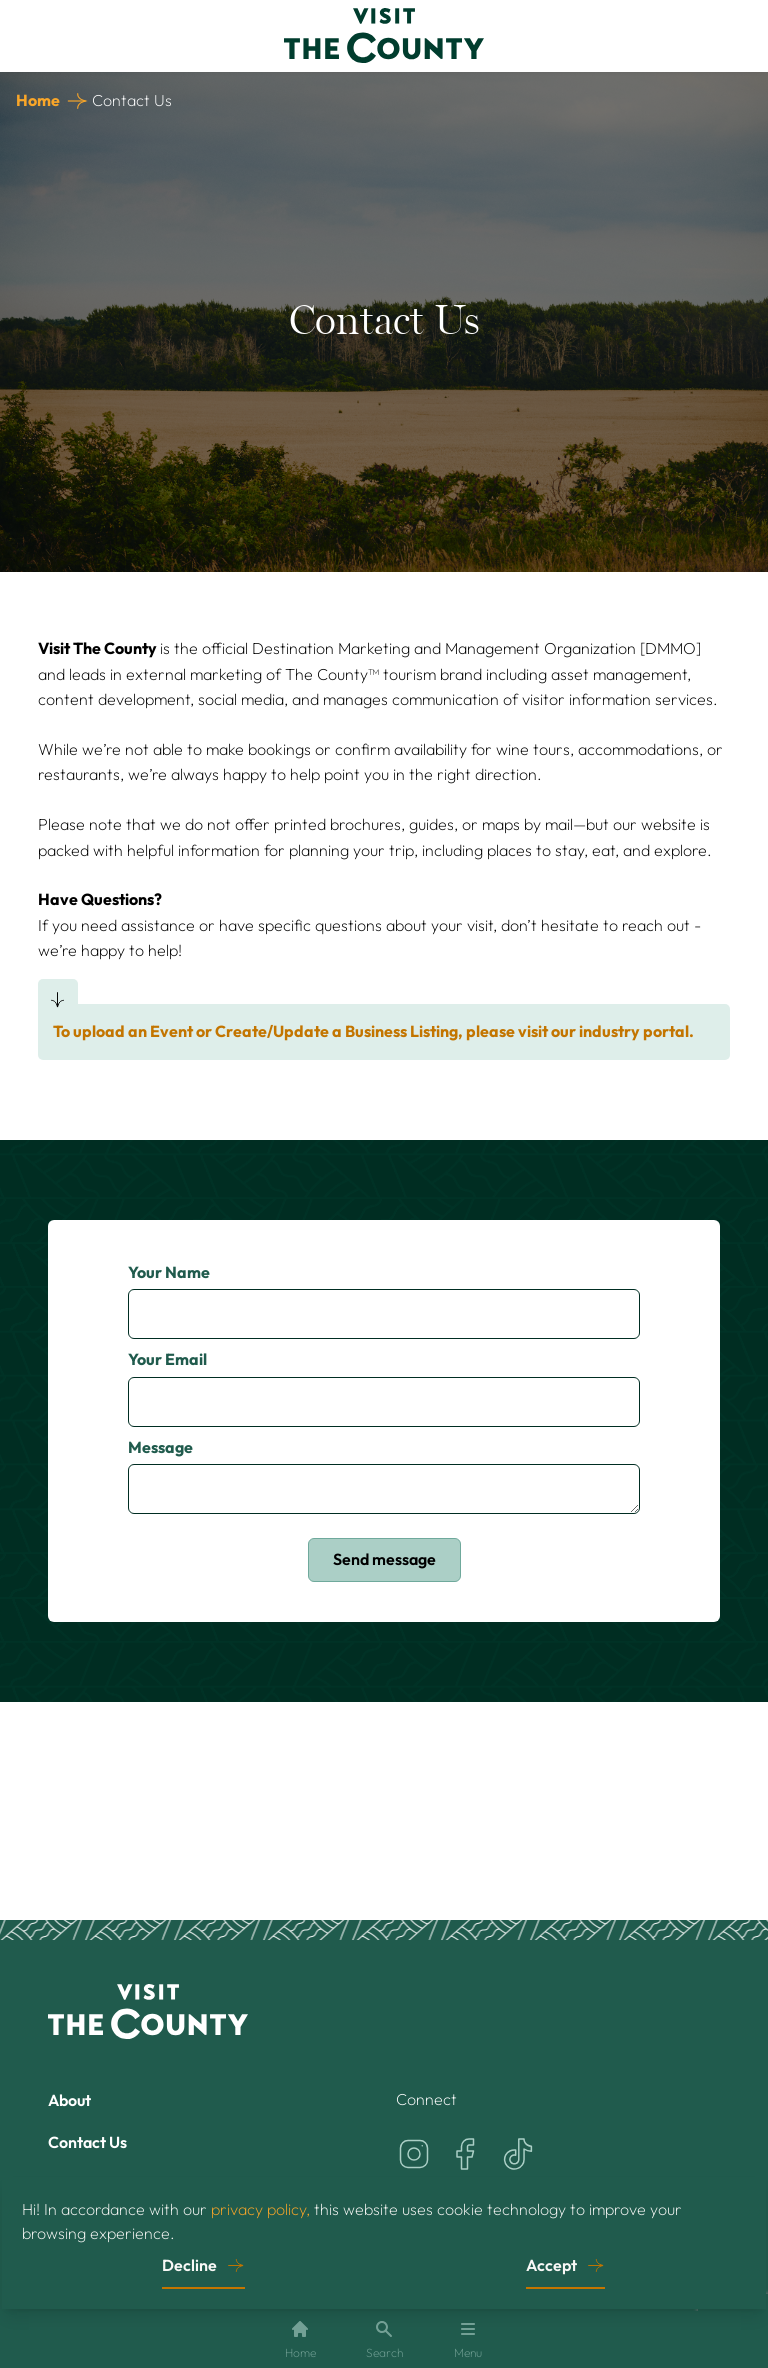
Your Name (169, 1272)
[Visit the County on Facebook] (466, 2154)
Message (160, 1447)
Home (38, 100)
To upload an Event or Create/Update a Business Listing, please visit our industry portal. (373, 1031)
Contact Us (87, 2142)
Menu (468, 2339)
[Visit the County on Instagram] (414, 2154)
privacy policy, (260, 2209)
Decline (189, 2265)
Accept (551, 2265)
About (69, 2100)
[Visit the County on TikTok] (518, 2154)
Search (384, 2339)
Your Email (167, 1359)
